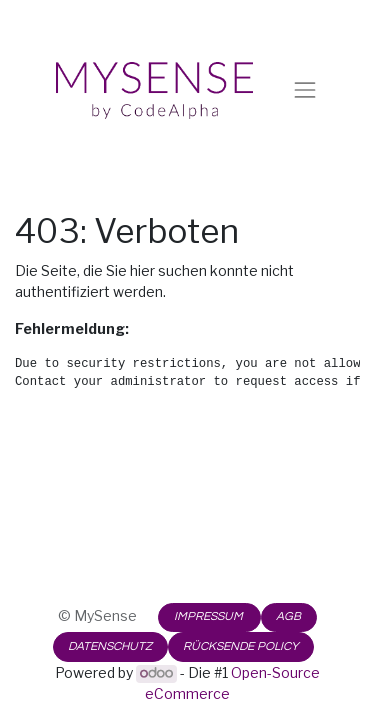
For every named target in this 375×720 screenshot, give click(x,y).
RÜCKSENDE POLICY (241, 646)
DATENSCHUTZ (110, 646)
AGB (288, 616)
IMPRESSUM (210, 616)
